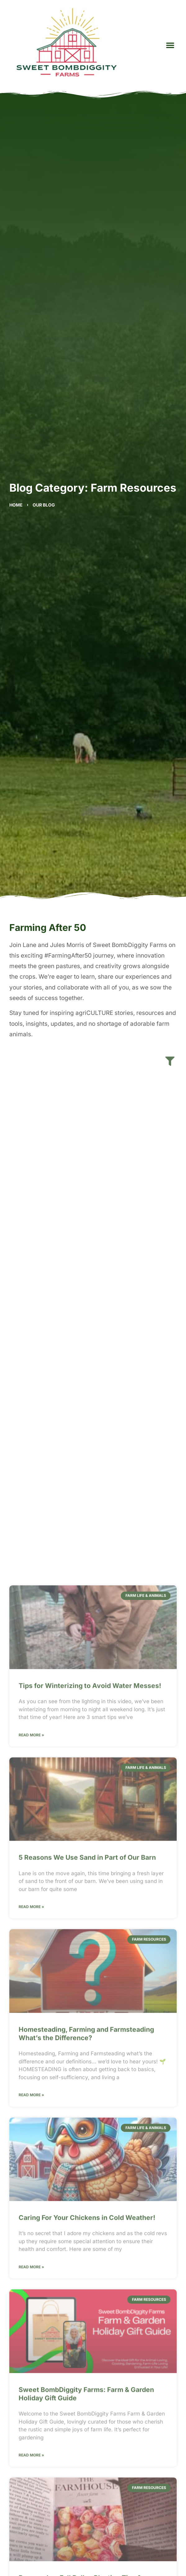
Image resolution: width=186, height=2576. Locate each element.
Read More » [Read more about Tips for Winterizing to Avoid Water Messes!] (31, 2344)
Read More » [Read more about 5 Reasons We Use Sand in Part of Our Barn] (31, 2515)
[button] (170, 44)
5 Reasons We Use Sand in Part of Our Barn (87, 2466)
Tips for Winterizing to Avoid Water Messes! (90, 2295)
